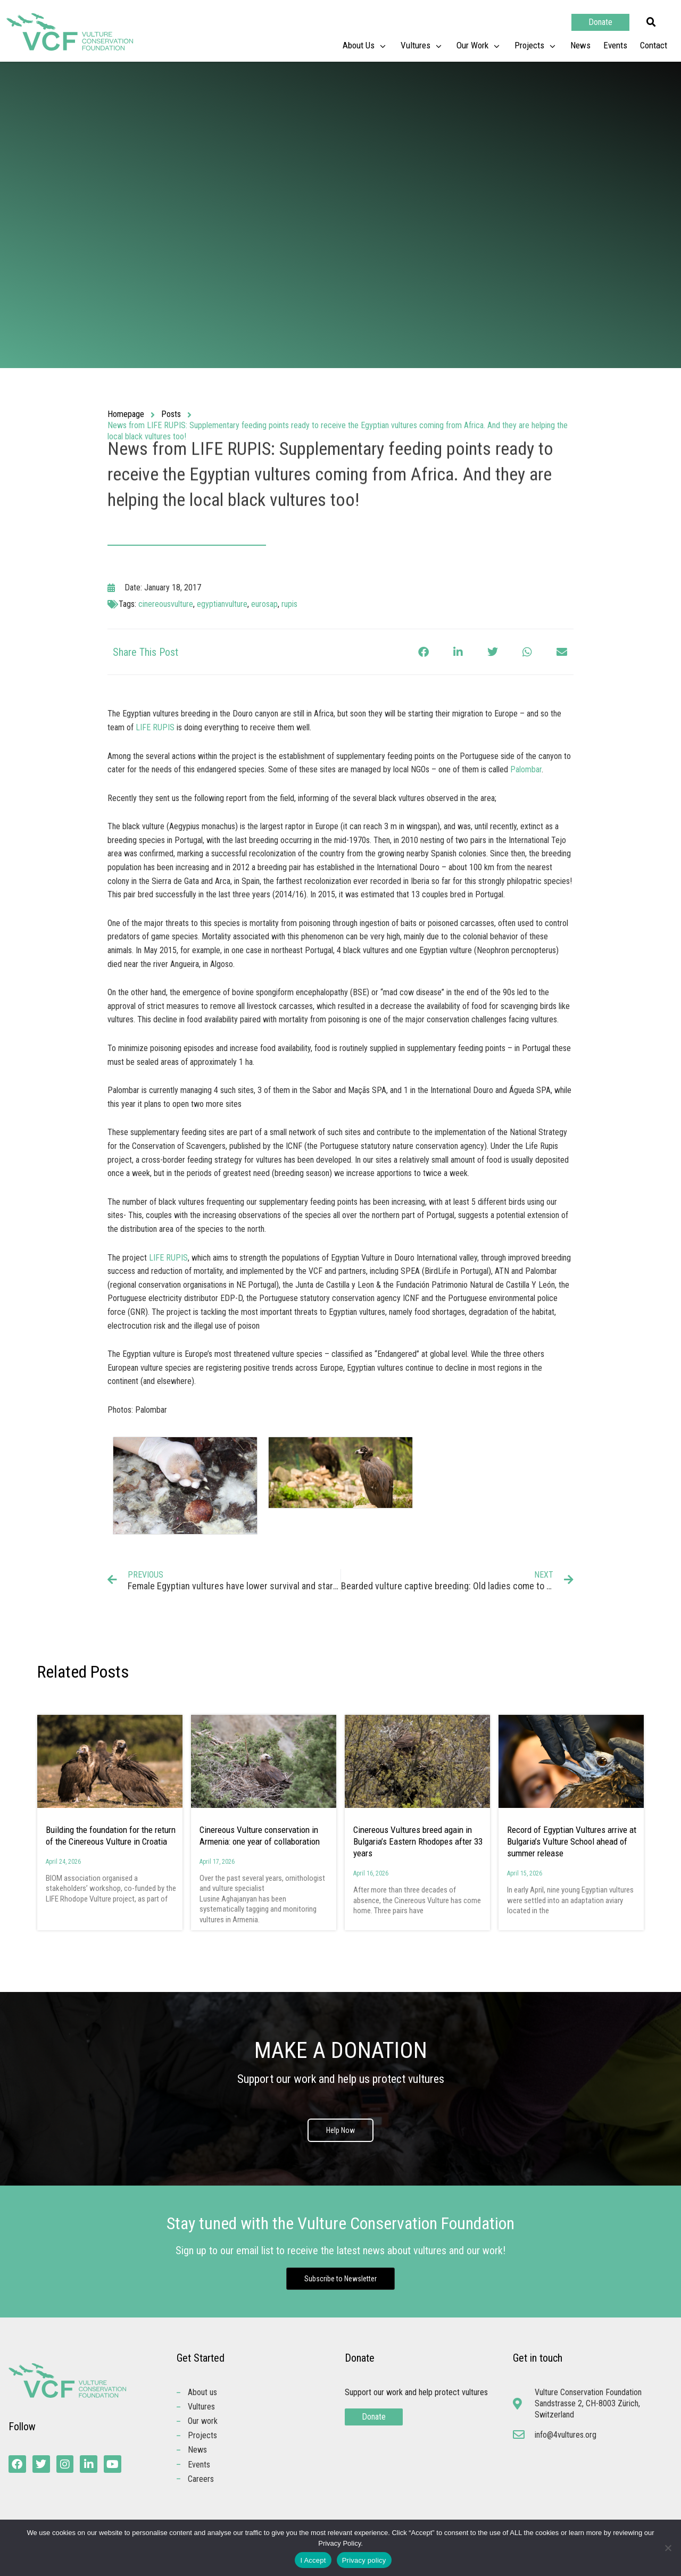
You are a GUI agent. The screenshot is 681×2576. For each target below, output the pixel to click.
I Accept (313, 2560)
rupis (289, 604)
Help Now (340, 2130)
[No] (667, 2547)
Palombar (526, 769)
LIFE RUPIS (155, 727)
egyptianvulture (222, 604)
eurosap (264, 604)
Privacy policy (364, 2560)
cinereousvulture (165, 604)
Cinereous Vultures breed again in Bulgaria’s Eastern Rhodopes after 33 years (418, 1841)
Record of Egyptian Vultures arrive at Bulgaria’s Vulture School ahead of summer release (571, 1841)
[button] (651, 22)
